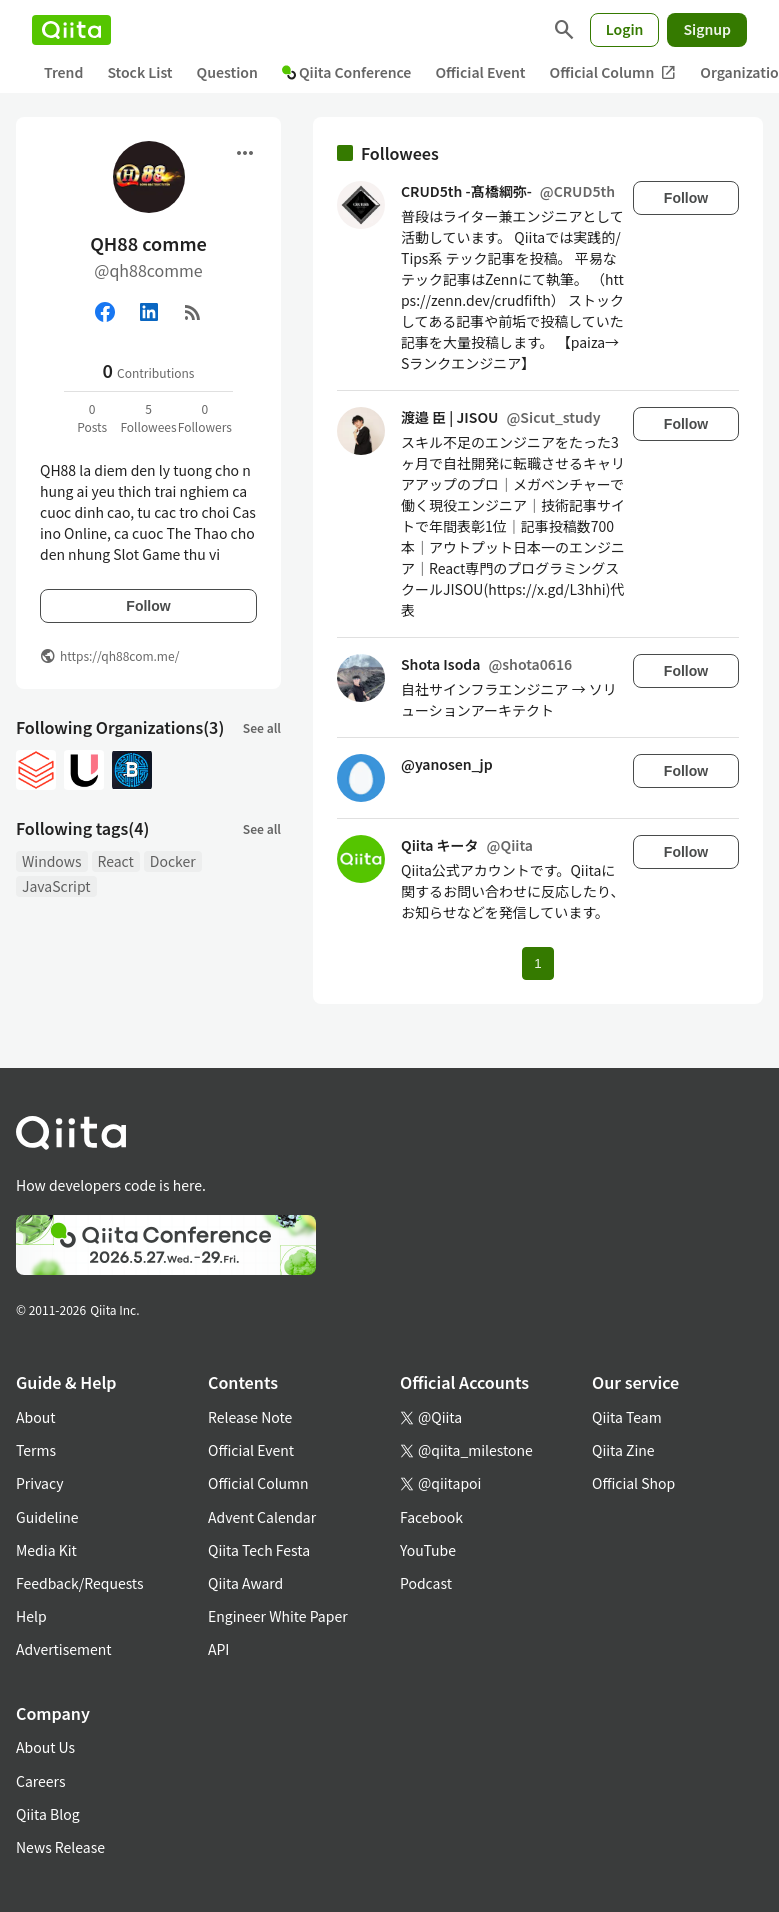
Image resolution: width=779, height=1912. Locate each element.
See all (262, 727)
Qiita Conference (347, 72)
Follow (148, 606)
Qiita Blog (48, 1814)
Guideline (47, 1517)
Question (227, 72)
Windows (52, 861)
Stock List (139, 72)
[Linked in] (149, 312)
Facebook (431, 1517)
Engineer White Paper (278, 1616)
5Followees (148, 417)
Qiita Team (627, 1417)
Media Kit (46, 1550)
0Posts (92, 417)
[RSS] (193, 312)
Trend (63, 72)
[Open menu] (245, 153)
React (116, 861)
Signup (707, 29)
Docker (173, 861)
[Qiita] (71, 30)
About (35, 1417)
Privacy (39, 1483)
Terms (36, 1450)
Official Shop (633, 1483)
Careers (40, 1781)
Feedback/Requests (80, 1583)
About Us (45, 1747)
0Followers (205, 417)
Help (31, 1616)
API (218, 1649)
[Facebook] (105, 312)
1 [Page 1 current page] (537, 963)
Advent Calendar (262, 1517)
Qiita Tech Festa (259, 1550)
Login (625, 29)
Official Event (480, 72)
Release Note (250, 1417)
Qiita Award (245, 1583)
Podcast (426, 1583)
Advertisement (64, 1649)
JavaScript (56, 886)
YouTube (428, 1550)
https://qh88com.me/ (119, 655)
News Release (60, 1847)
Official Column (613, 72)
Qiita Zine (623, 1450)
